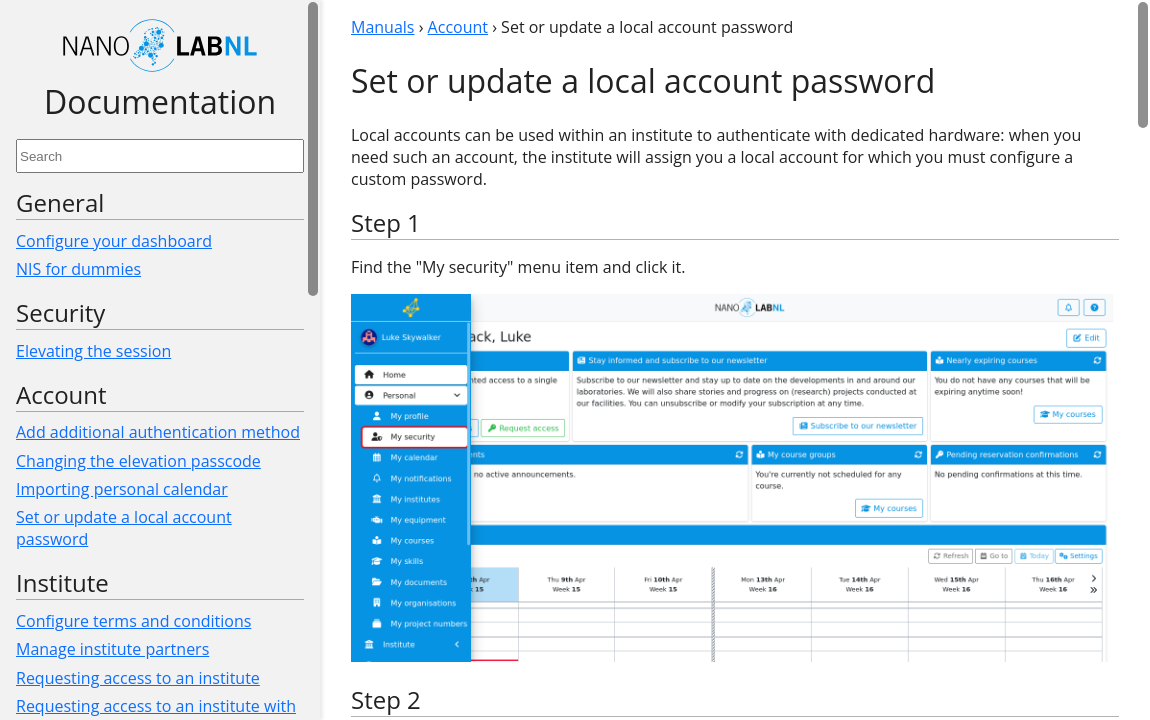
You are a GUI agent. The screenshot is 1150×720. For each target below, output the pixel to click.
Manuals (382, 27)
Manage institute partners (112, 649)
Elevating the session (93, 351)
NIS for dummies (78, 269)
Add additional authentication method (158, 432)
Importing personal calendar (122, 489)
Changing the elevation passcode (138, 461)
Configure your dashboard (114, 241)
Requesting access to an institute (138, 678)
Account (458, 27)
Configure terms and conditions (133, 621)
